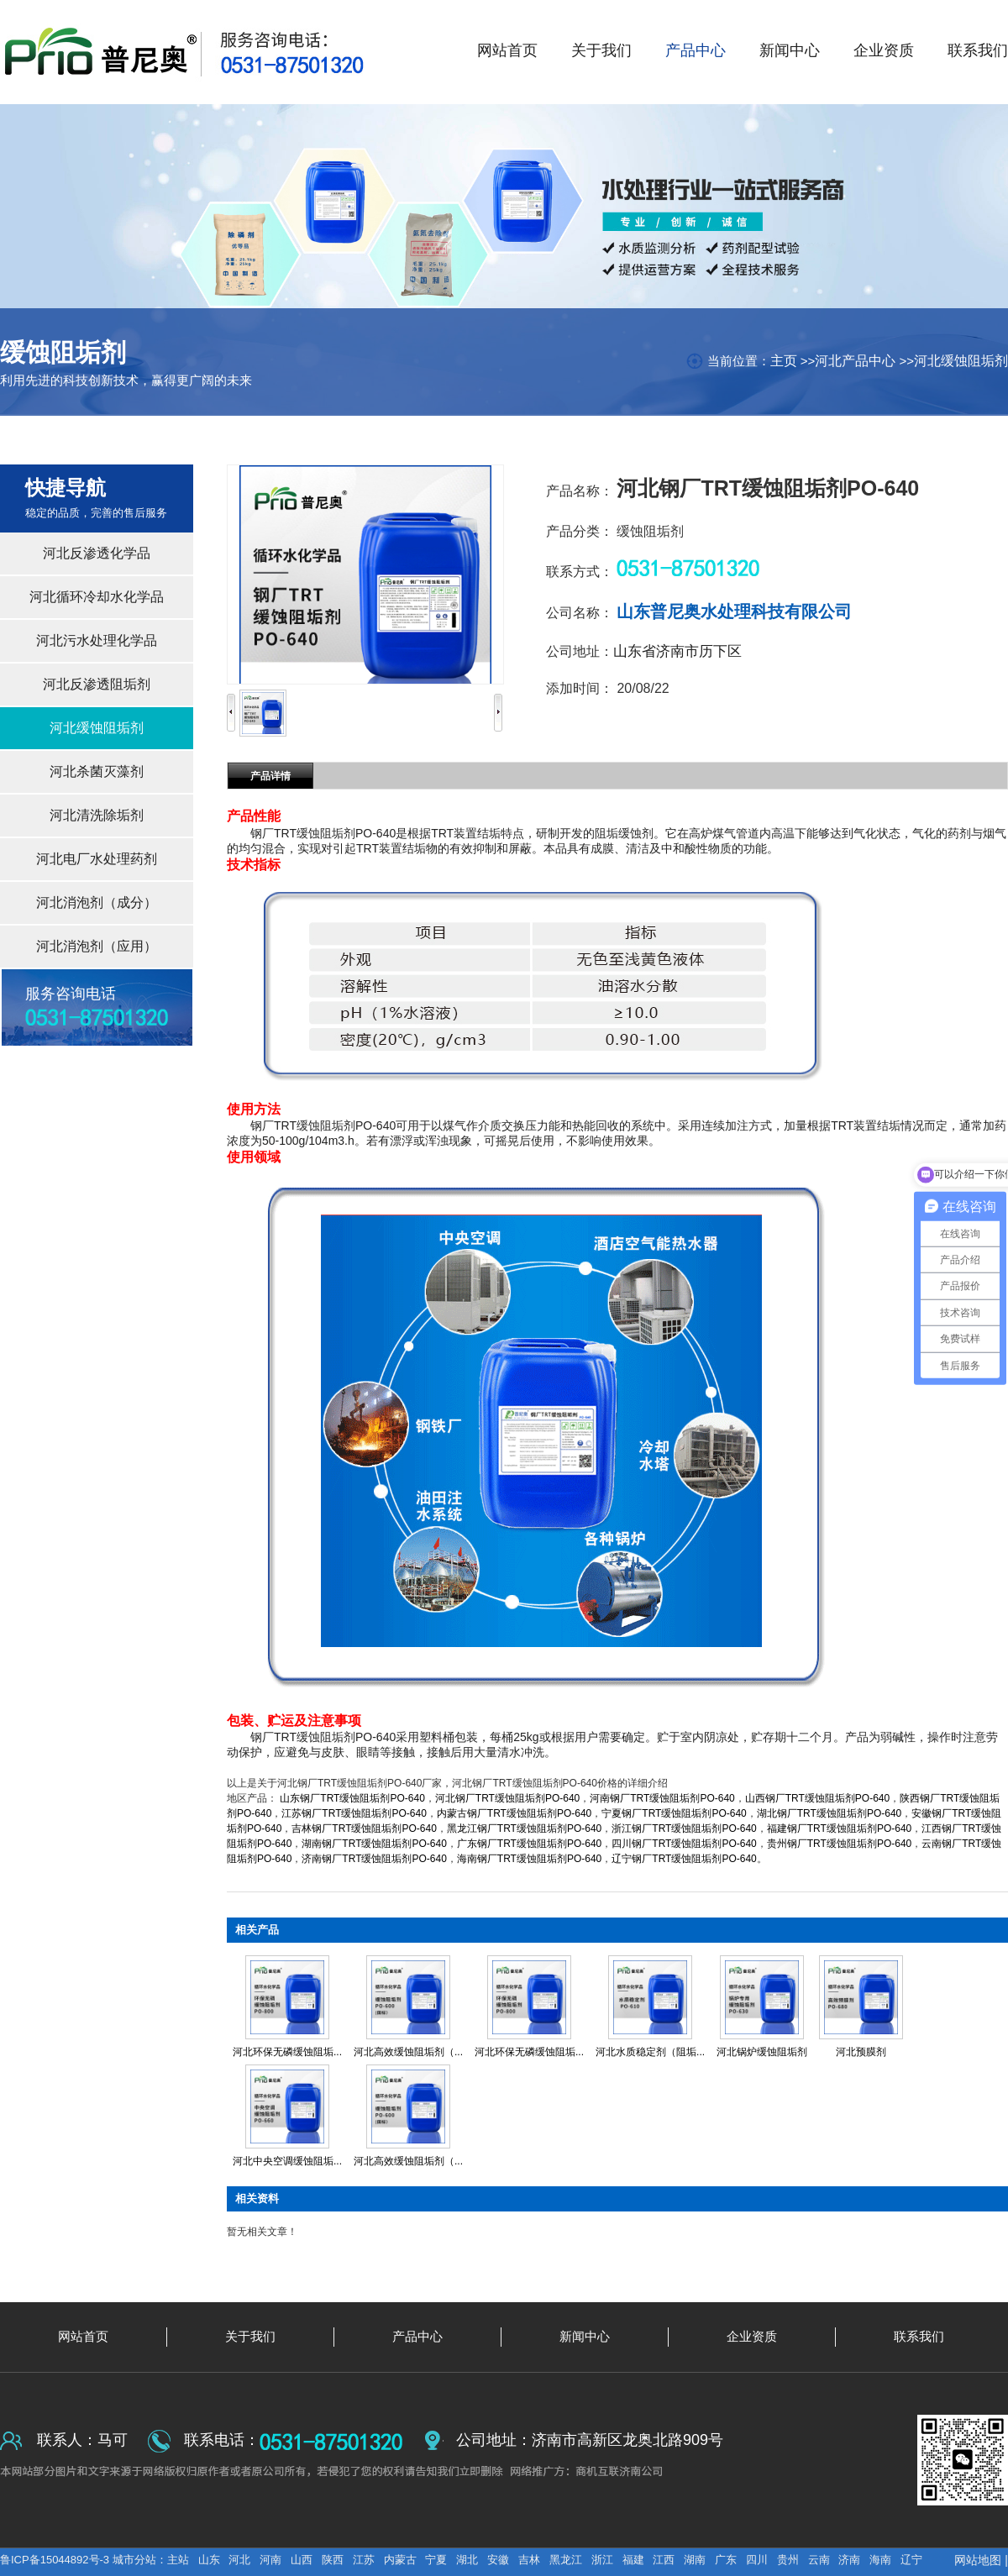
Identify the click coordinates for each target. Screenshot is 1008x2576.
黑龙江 (565, 2559)
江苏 (364, 2559)
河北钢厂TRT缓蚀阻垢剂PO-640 (507, 1798)
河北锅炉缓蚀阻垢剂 (762, 2052)
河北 (239, 2559)
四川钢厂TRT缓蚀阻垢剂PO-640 (684, 1843)
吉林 (529, 2559)
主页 (783, 361)
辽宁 (911, 2559)
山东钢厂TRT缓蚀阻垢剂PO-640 (352, 1798)
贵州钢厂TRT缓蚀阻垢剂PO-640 (839, 1843)
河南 (270, 2559)
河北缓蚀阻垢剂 (961, 361)
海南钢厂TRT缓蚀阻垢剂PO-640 (529, 1859)
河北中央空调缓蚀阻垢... (287, 2161)
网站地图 (977, 2560)
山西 (301, 2559)
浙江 (602, 2559)
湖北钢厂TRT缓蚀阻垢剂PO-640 (829, 1813)
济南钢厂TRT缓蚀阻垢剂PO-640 (374, 1859)
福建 (633, 2559)
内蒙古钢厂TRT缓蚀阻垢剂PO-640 (514, 1813)
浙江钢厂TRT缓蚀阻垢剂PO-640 (684, 1828)
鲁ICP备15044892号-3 (56, 2559)
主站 (178, 2559)
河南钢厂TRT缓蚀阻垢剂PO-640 (662, 1798)
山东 (209, 2559)
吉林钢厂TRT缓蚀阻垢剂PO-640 (363, 1828)
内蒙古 (400, 2559)
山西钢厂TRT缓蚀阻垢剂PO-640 (817, 1798)
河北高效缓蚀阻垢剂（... (408, 2052)
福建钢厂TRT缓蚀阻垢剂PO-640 (839, 1828)
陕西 (333, 2559)
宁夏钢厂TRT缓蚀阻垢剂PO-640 (673, 1813)
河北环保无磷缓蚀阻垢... (287, 2052)
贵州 (788, 2559)
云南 (819, 2559)
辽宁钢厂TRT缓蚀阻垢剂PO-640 (684, 1859)
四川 (757, 2559)
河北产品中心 (855, 361)
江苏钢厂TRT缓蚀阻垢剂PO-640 (353, 1813)
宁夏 (436, 2559)
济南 (849, 2559)
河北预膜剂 (861, 2052)
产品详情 (270, 776)
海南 (880, 2559)
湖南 (695, 2559)
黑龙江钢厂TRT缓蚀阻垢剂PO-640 (524, 1828)
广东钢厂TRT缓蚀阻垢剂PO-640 (529, 1843)
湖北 (467, 2559)
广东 (726, 2559)
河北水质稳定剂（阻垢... (650, 2052)
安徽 (498, 2559)
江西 (664, 2559)
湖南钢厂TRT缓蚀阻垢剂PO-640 (374, 1843)
